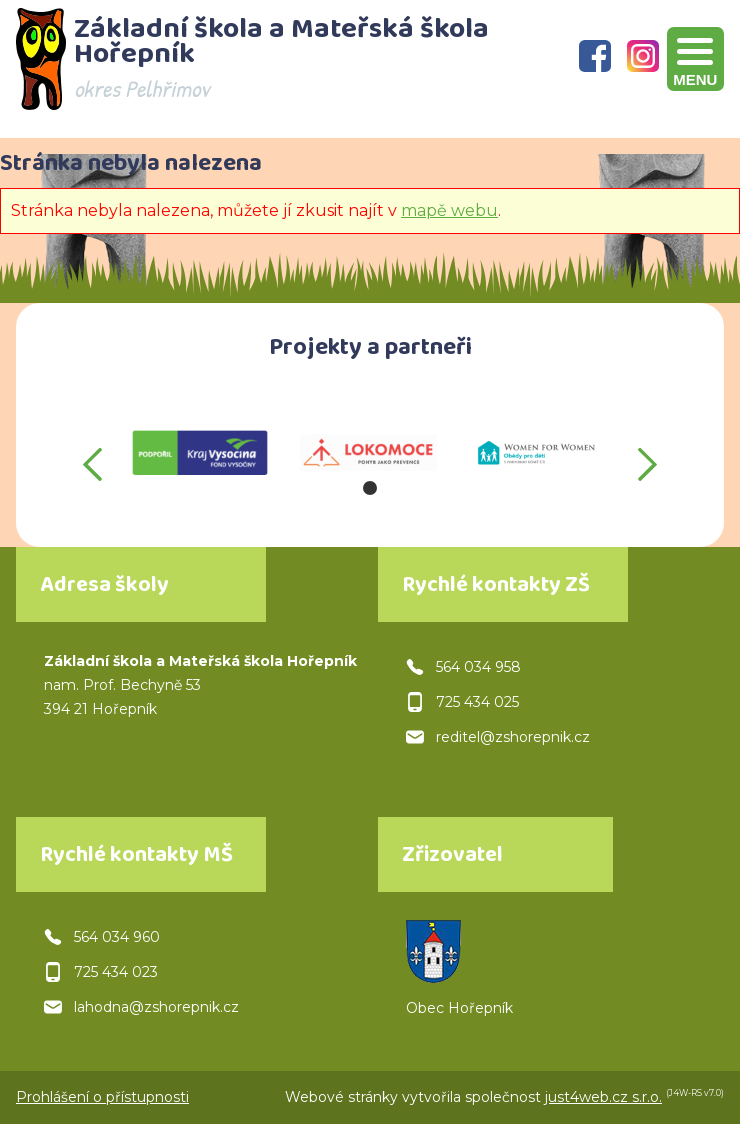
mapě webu (449, 210)
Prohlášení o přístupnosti (102, 1097)
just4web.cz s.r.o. (603, 1097)
